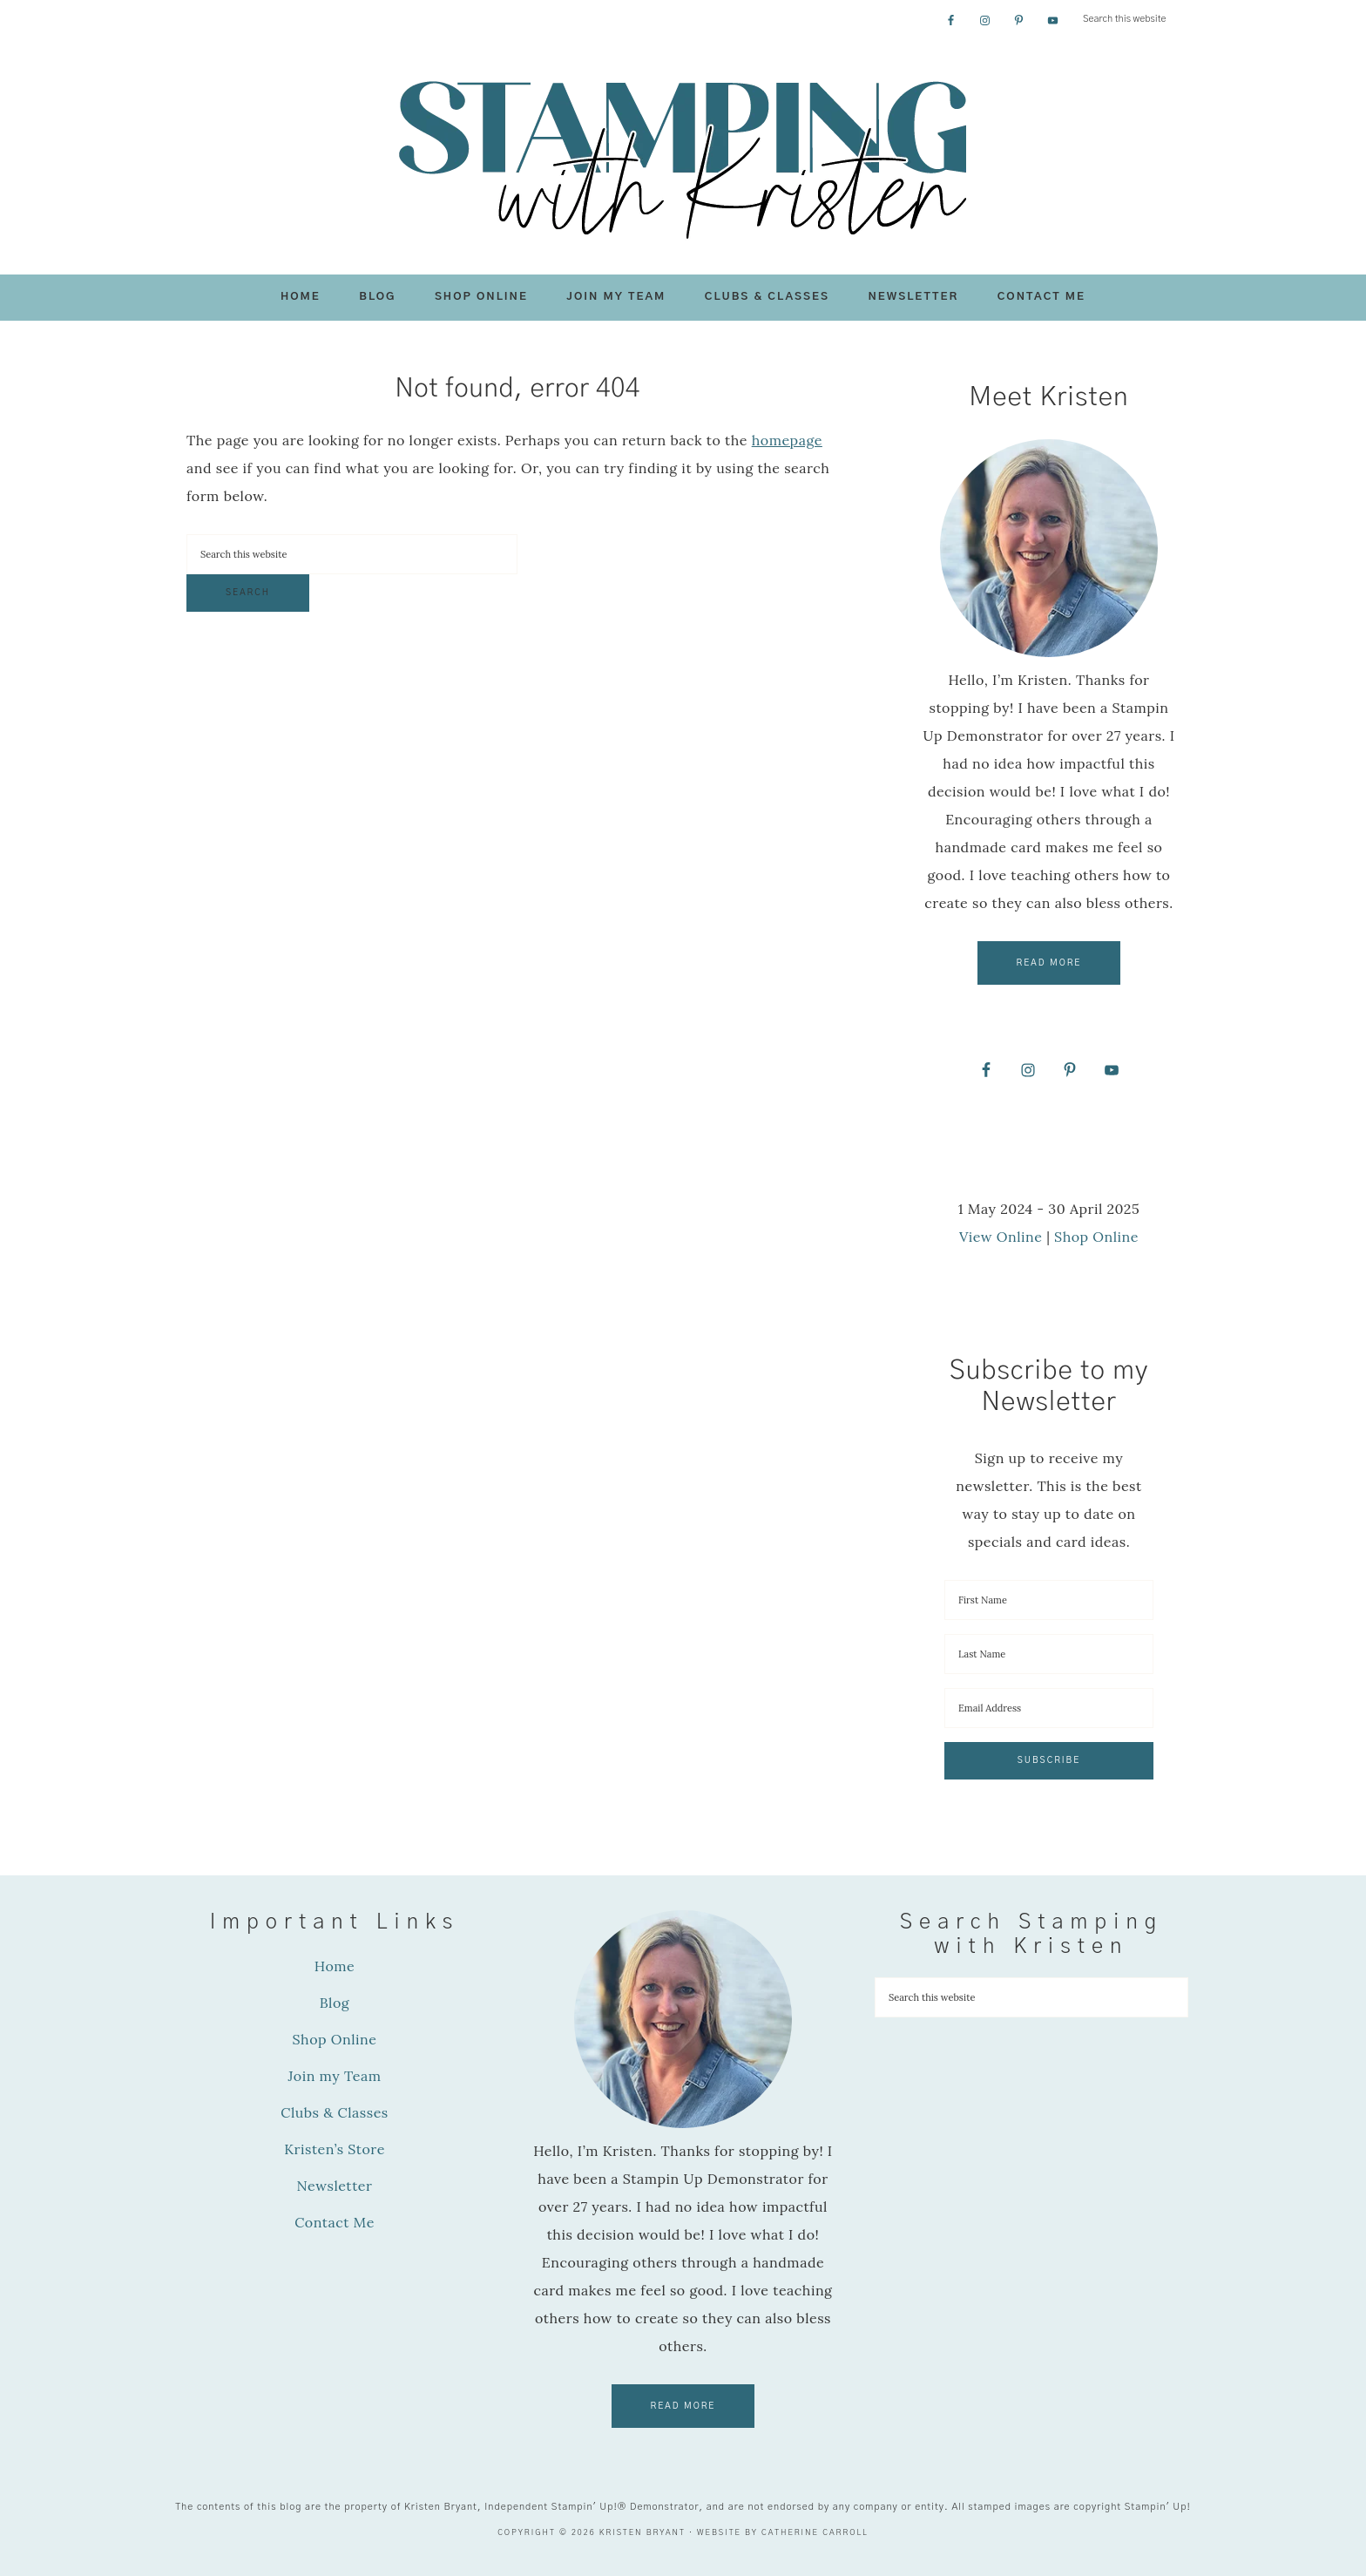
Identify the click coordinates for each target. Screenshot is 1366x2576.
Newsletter (335, 2185)
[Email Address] (1048, 1708)
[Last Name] (1048, 1654)
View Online (1000, 1236)
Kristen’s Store (334, 2149)
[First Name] (1048, 1600)
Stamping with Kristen (683, 158)
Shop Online (1096, 1236)
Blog (334, 2002)
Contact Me (334, 2222)
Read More (1049, 963)
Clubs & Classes (335, 2112)
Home (334, 1966)
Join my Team (334, 2076)
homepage (787, 440)
